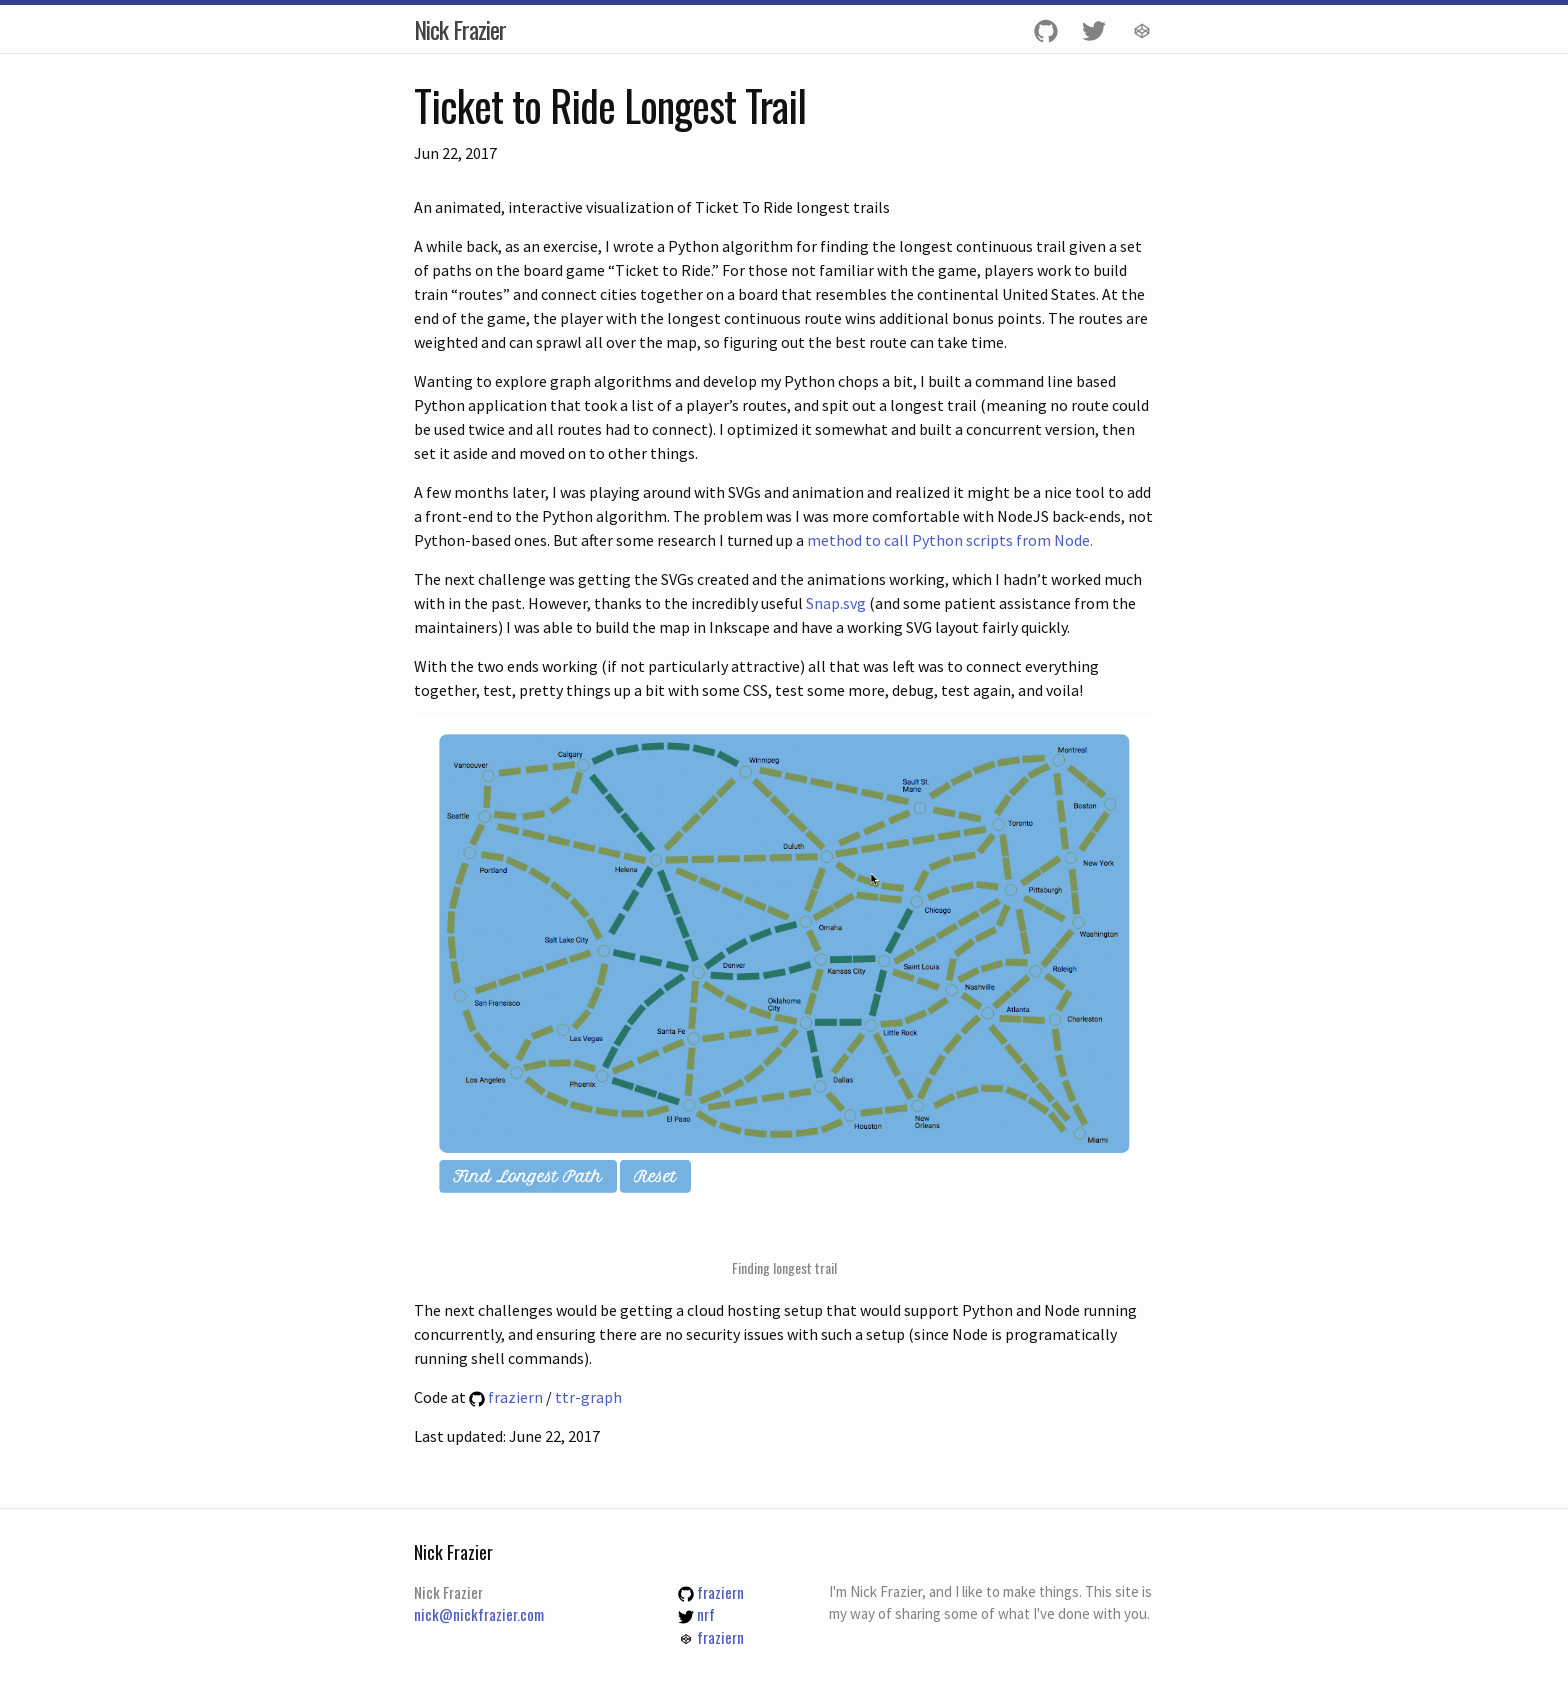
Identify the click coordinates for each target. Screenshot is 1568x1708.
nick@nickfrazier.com (479, 1614)
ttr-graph (588, 1397)
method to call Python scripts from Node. (950, 540)
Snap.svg (836, 603)
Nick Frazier (460, 29)
